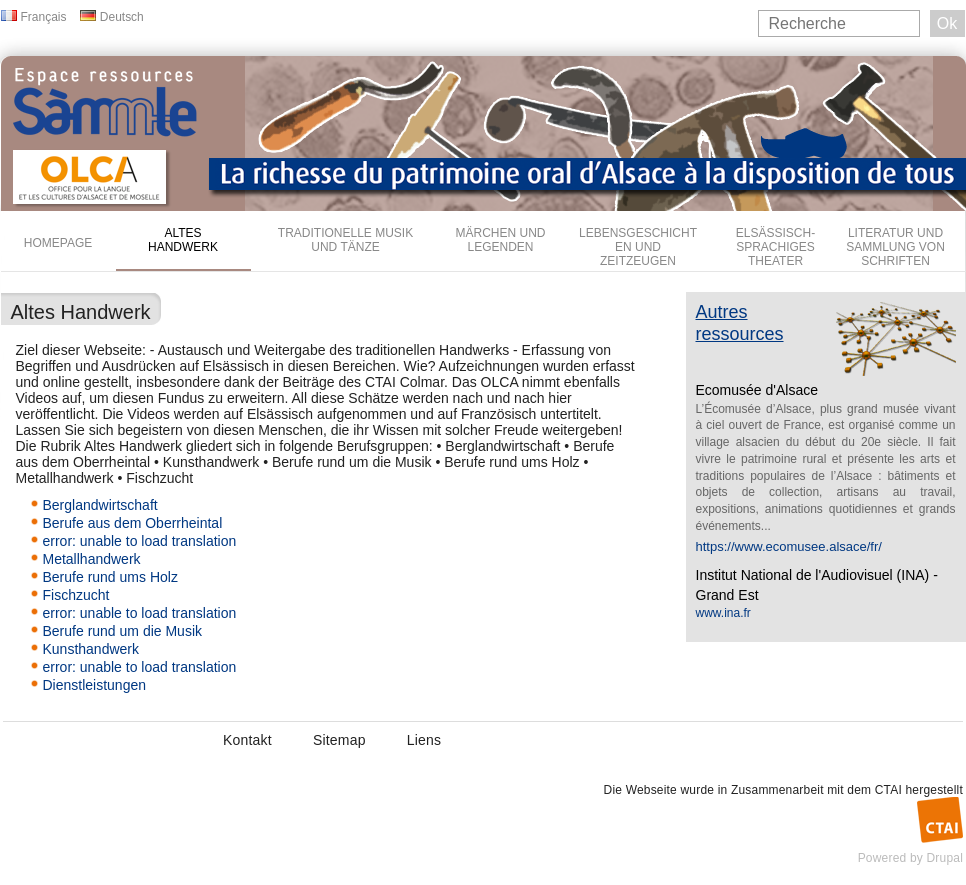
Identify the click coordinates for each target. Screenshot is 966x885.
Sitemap (339, 740)
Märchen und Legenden (501, 240)
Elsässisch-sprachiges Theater (775, 247)
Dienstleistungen (95, 685)
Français (44, 17)
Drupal (944, 858)
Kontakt (247, 740)
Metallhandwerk (92, 559)
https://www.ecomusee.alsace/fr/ (789, 546)
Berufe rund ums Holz (110, 577)
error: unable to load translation (140, 541)
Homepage (58, 243)
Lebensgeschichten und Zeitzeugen (638, 247)
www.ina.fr (723, 613)
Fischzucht (76, 595)
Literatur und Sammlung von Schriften (895, 247)
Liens (424, 740)
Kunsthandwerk (91, 649)
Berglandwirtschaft (100, 505)
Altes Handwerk (183, 240)
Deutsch (122, 17)
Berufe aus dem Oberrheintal (133, 523)
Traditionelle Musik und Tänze (345, 240)
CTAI (888, 790)
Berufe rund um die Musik (123, 631)
